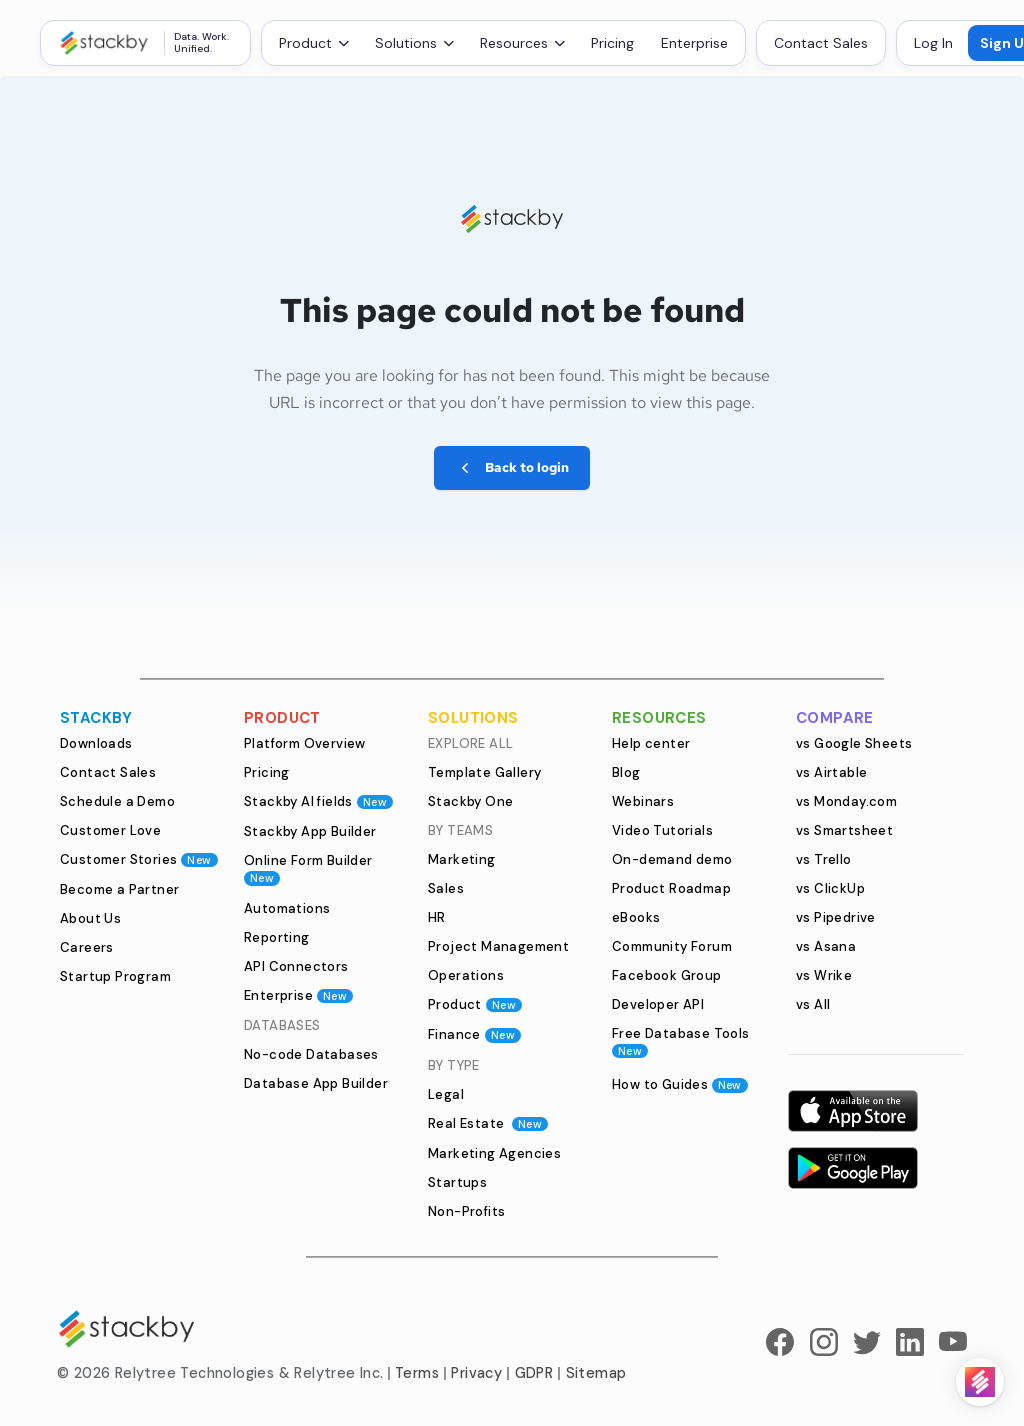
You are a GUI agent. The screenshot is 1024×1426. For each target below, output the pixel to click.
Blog (626, 772)
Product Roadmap (671, 888)
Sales (446, 888)
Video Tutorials (662, 830)
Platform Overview (305, 743)
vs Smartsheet (844, 830)
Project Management (498, 946)
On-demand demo (672, 859)
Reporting (277, 937)
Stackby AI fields (318, 801)
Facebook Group (667, 975)
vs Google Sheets (854, 743)
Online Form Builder (308, 868)
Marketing (462, 859)
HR (437, 917)
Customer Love (110, 830)
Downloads (96, 743)
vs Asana (826, 946)
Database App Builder (316, 1083)
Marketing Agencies (494, 1153)
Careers (87, 947)
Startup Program (115, 976)
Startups (457, 1182)
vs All (813, 1004)
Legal (446, 1094)
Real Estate (488, 1123)
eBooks (636, 917)
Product (475, 1004)
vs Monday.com (846, 801)
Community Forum (672, 946)
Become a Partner (119, 889)
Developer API (658, 1004)
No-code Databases (311, 1054)
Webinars (643, 801)
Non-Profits (466, 1211)
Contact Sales (821, 43)
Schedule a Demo (117, 801)
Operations (466, 975)
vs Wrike (824, 975)
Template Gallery (484, 772)
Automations (287, 908)
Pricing (612, 43)
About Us (90, 918)
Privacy (476, 1373)
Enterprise (694, 43)
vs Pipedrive (836, 917)
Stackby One (470, 801)
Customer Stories (139, 859)
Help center (651, 743)
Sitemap (596, 1373)
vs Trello (824, 859)
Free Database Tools (681, 1041)
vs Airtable (831, 772)
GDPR (534, 1373)
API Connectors (296, 966)
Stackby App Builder (310, 831)
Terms (417, 1373)
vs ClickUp (830, 888)
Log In (933, 43)
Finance (474, 1034)
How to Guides (680, 1084)
